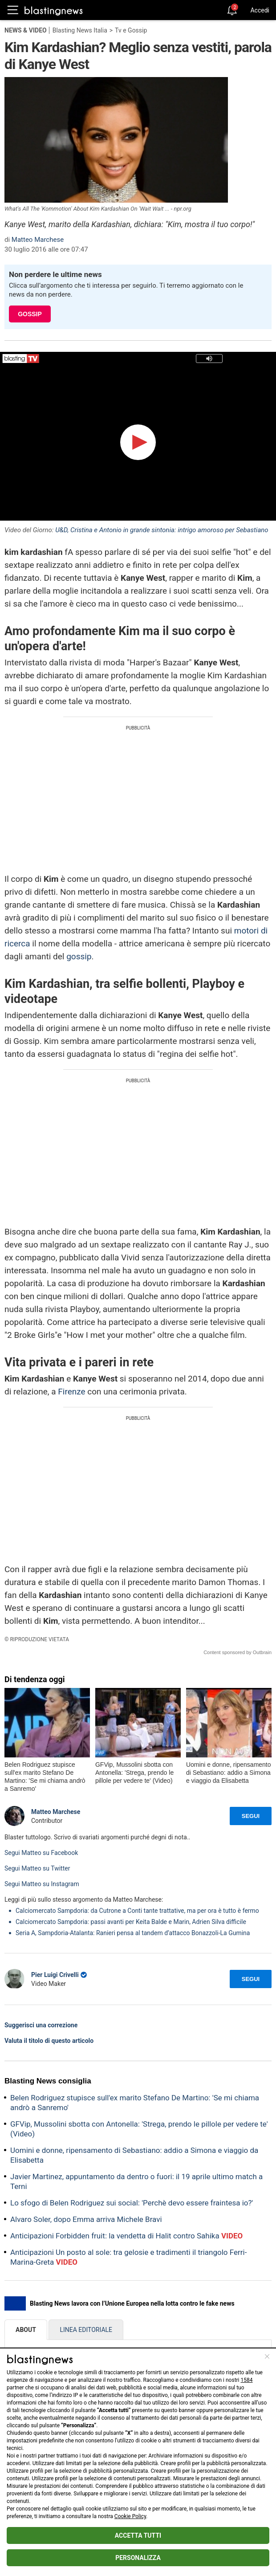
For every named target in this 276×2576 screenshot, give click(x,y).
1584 (247, 2380)
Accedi (259, 10)
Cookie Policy (130, 2516)
